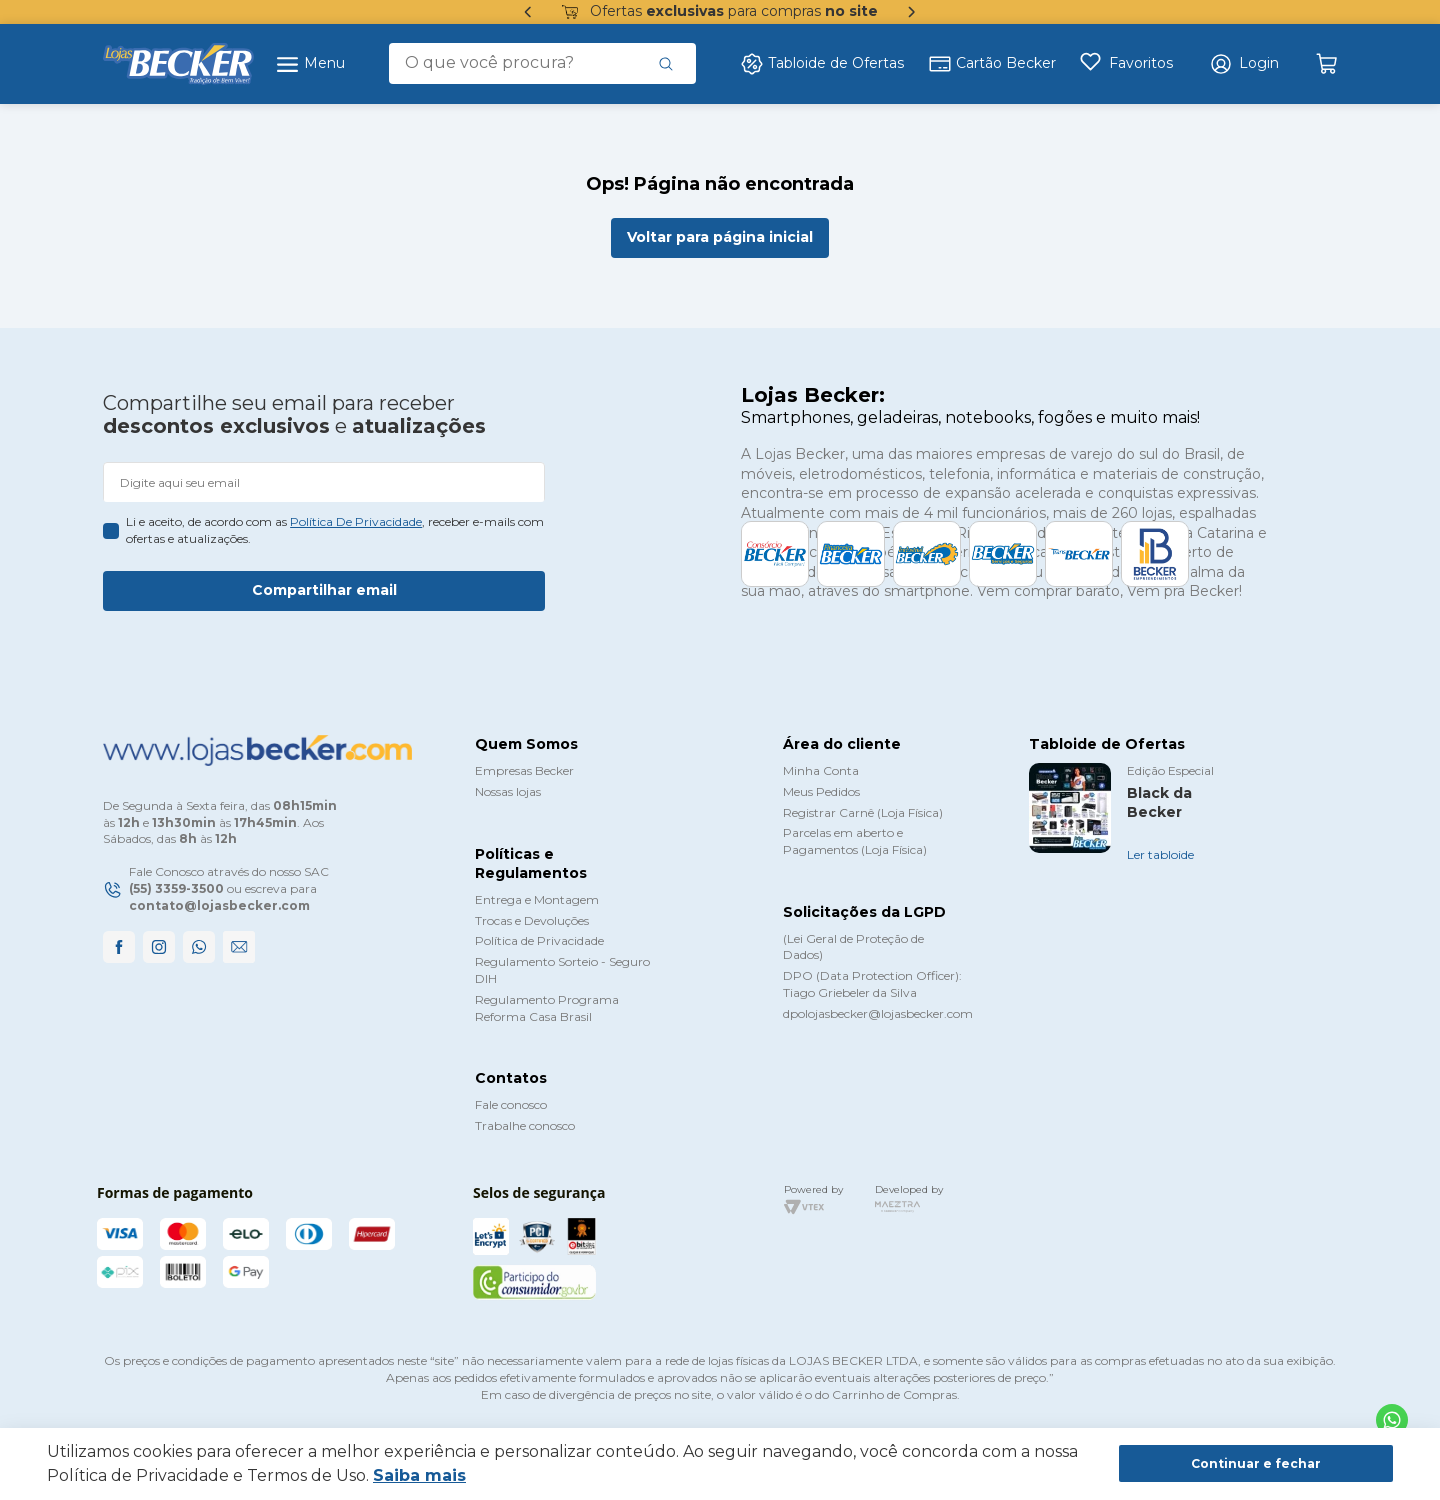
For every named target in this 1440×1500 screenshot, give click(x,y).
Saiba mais (419, 1475)
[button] (1244, 64)
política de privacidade (356, 521)
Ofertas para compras (720, 12)
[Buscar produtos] (666, 63)
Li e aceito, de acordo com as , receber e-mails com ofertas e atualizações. (335, 530)
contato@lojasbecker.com (219, 905)
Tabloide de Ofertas (822, 64)
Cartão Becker (992, 64)
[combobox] (542, 63)
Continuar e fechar (1256, 1463)
